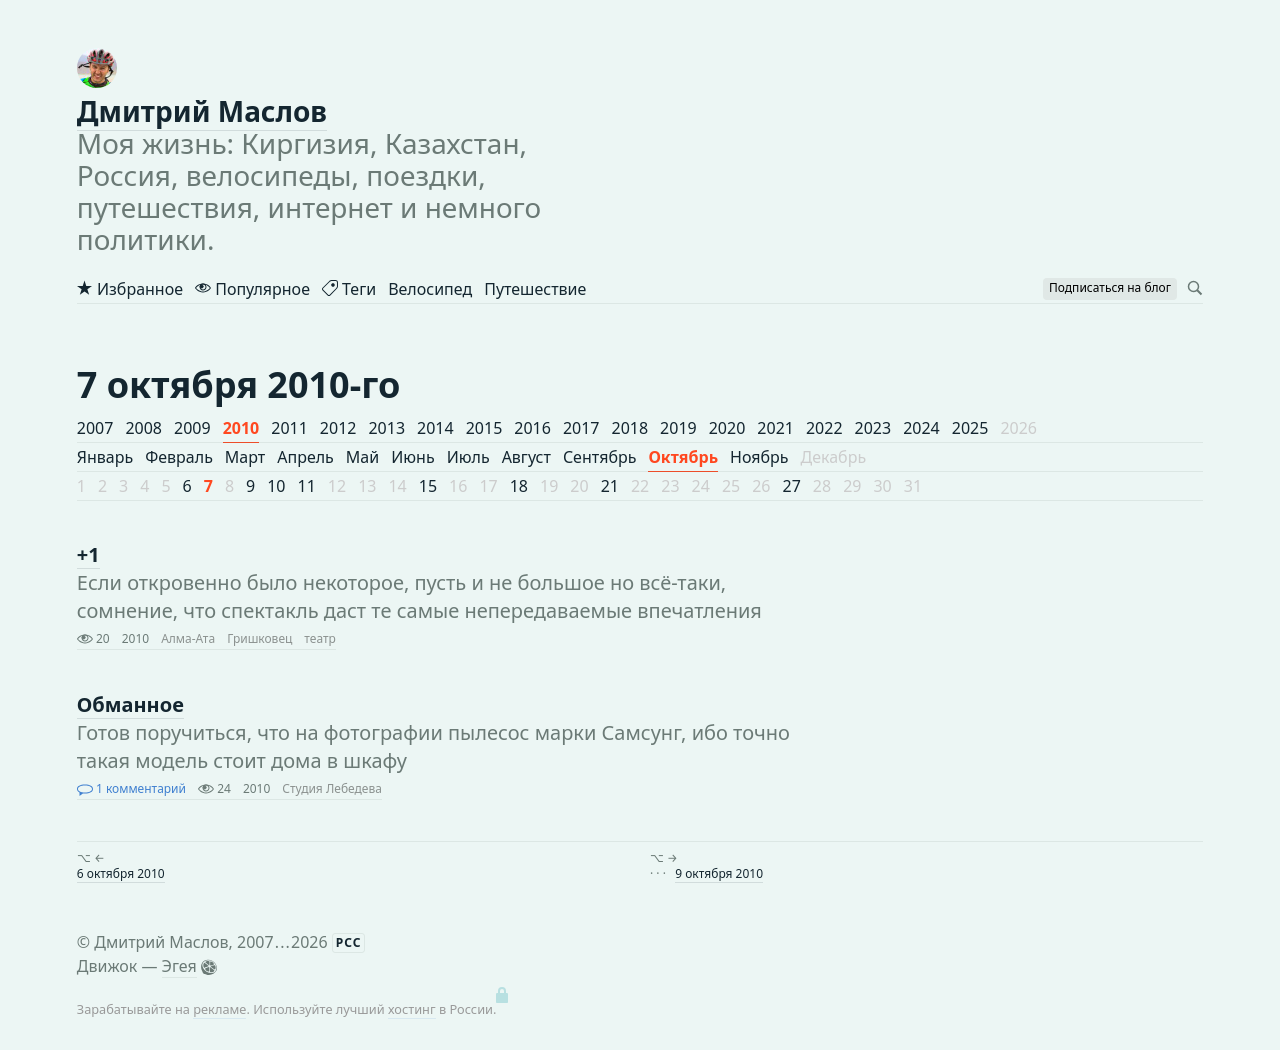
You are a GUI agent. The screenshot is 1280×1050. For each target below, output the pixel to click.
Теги (349, 289)
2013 (386, 428)
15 (428, 486)
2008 (143, 428)
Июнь (412, 457)
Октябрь (683, 457)
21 (610, 486)
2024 (921, 428)
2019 (678, 428)
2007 (95, 428)
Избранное (130, 289)
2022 (824, 428)
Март (245, 457)
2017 (581, 428)
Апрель (305, 457)
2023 (873, 428)
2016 (532, 428)
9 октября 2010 (719, 873)
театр (320, 638)
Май (362, 457)
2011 (289, 428)
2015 (484, 428)
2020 (727, 428)
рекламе (219, 1009)
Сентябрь (600, 457)
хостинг (412, 1009)
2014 (435, 428)
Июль (468, 457)
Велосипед (430, 289)
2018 (630, 428)
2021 (775, 428)
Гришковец (259, 638)
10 (276, 486)
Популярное (252, 289)
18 (519, 486)
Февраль (179, 457)
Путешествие (535, 289)
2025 (970, 428)
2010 (241, 428)
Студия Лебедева (332, 788)
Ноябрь (759, 457)
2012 (338, 428)
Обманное (130, 704)
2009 (192, 428)
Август (526, 457)
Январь (105, 457)
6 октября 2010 (121, 873)
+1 (88, 554)
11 (307, 486)
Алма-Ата (188, 638)
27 (792, 486)
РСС (349, 942)
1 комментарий (131, 788)
